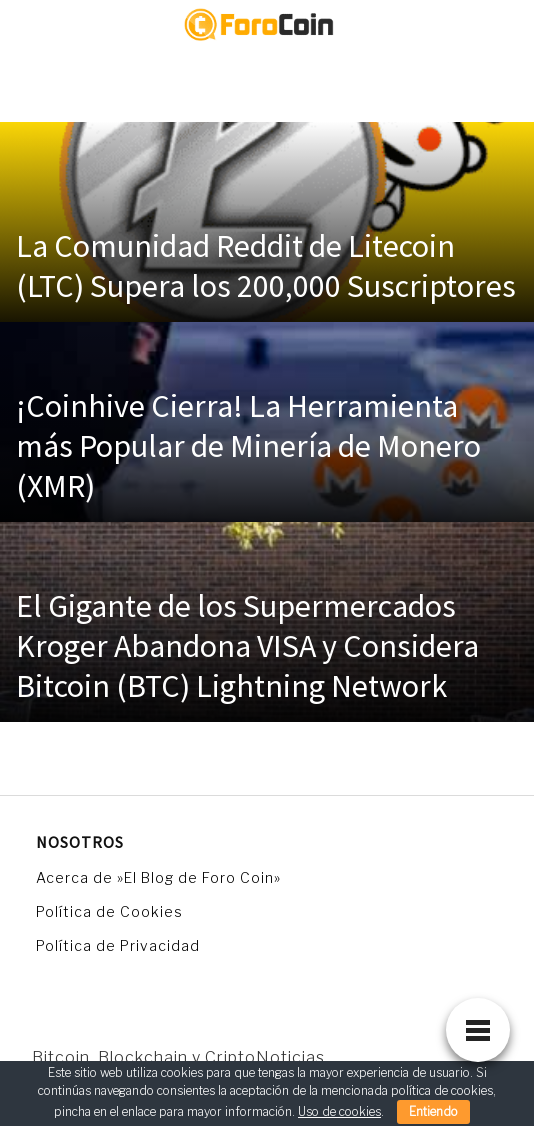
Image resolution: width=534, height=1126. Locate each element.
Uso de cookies (339, 1111)
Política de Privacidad (118, 945)
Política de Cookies (109, 911)
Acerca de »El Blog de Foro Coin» (158, 877)
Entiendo (433, 1111)
